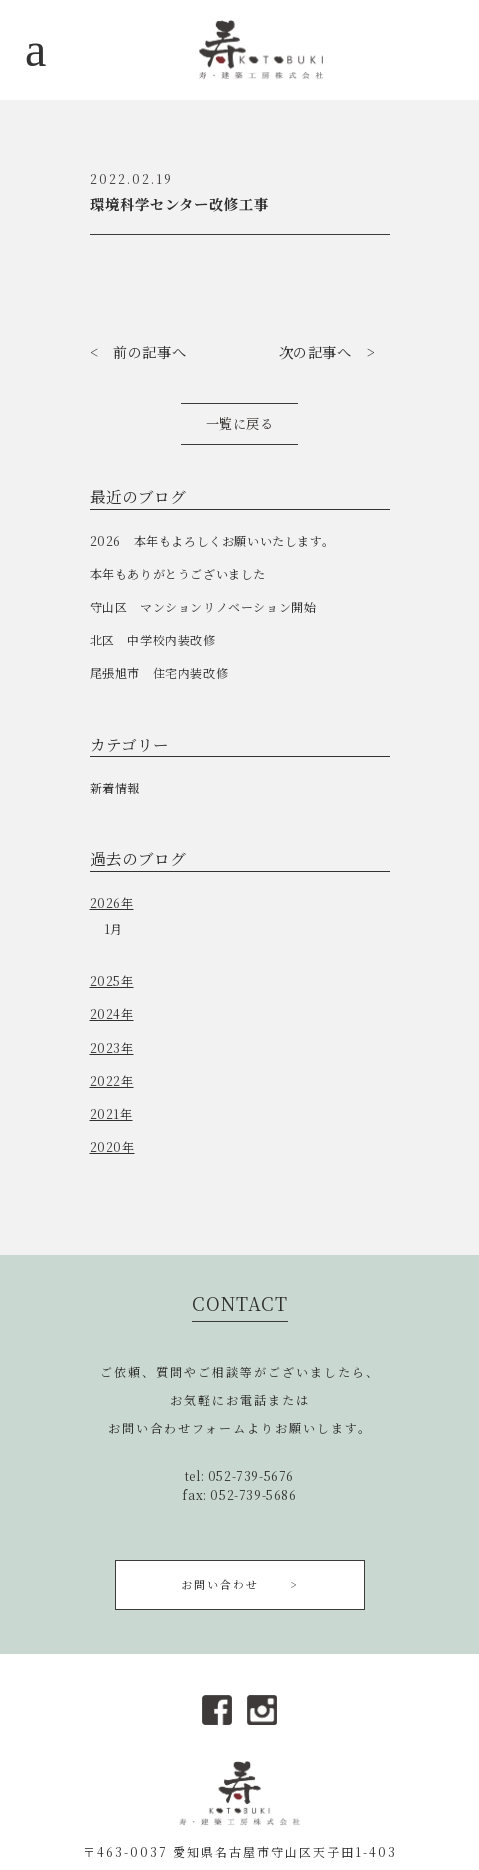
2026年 (112, 902)
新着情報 (115, 787)
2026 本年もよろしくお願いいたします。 (212, 540)
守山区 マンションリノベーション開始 (203, 606)
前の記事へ (149, 351)
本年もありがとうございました (178, 573)
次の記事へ (315, 351)
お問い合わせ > (239, 1584)
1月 (113, 928)
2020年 (112, 1146)
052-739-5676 (251, 1475)
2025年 (112, 980)
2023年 (112, 1047)
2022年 (112, 1080)
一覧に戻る (240, 423)
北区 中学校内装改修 (153, 639)
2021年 (111, 1113)
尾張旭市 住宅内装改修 (159, 672)
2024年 (112, 1013)
